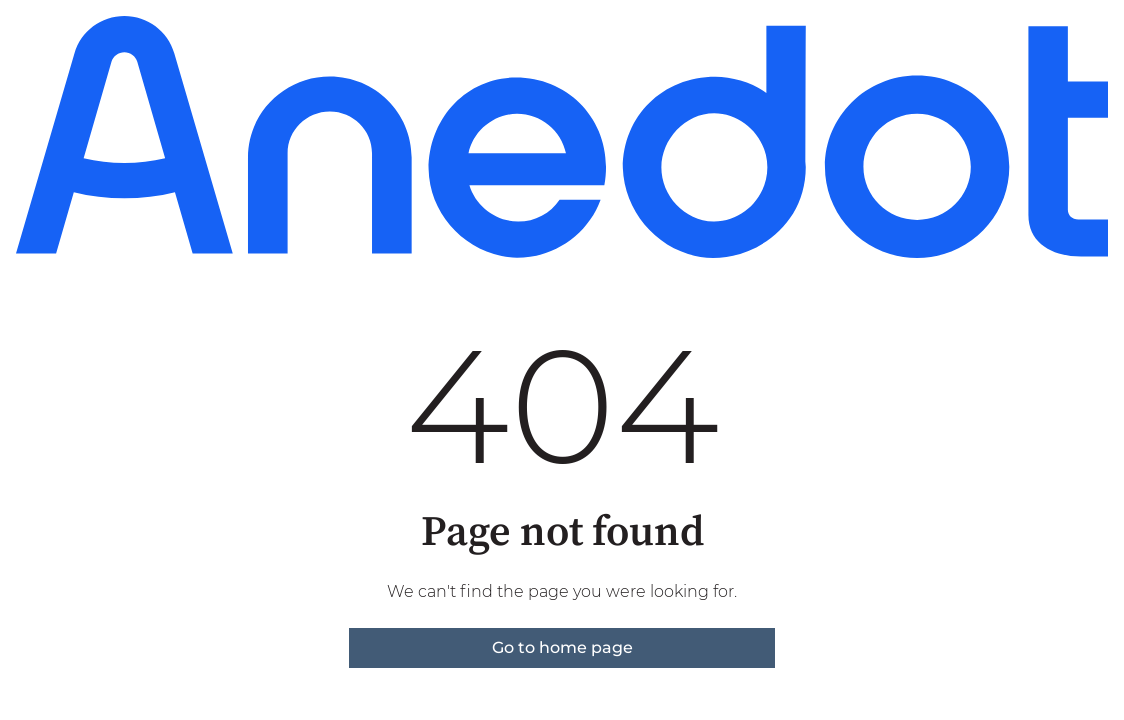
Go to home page (562, 647)
